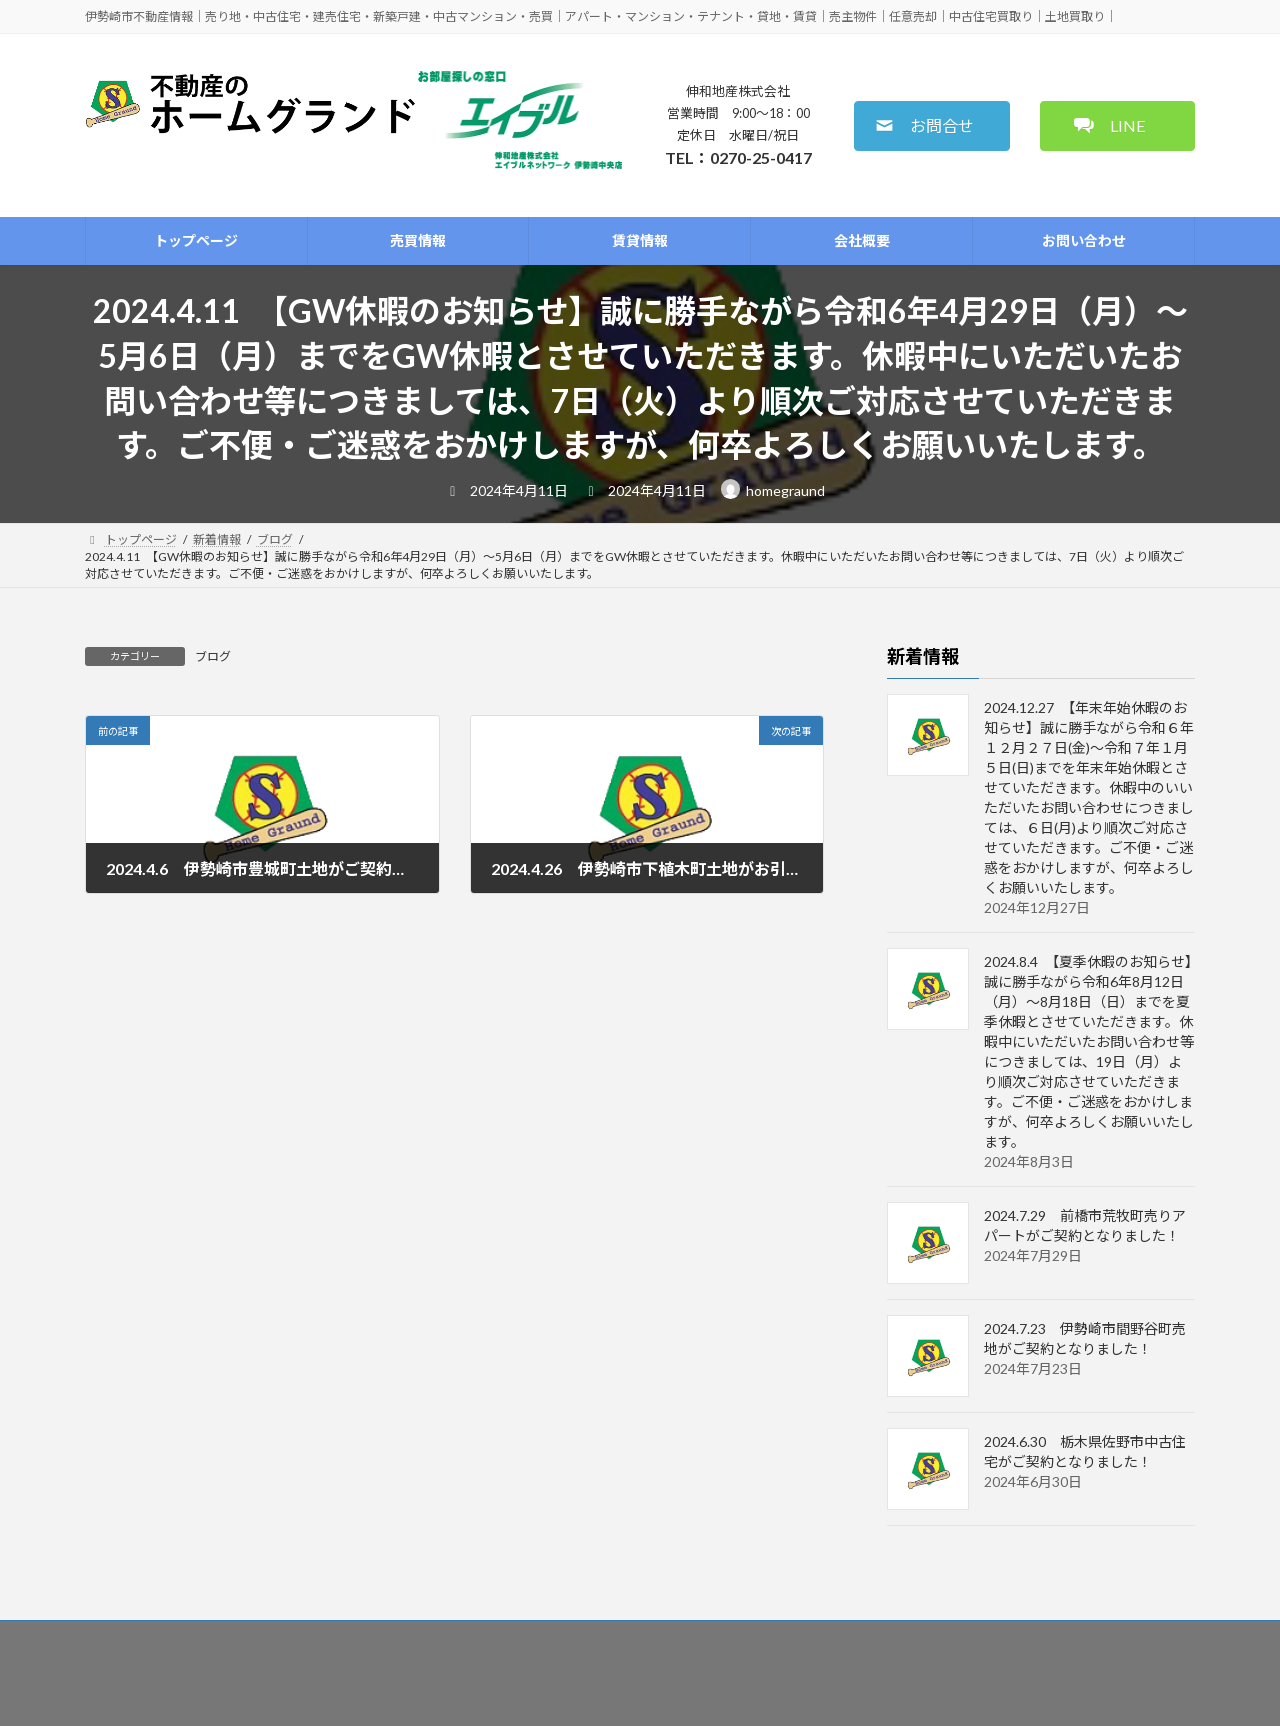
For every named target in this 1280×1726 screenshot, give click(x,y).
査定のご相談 (474, 1638)
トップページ (189, 1638)
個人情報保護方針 (1080, 1638)
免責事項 (969, 1638)
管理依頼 (573, 1638)
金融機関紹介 (672, 1638)
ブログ (213, 656)
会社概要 (771, 1638)
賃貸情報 (375, 1638)
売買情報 (288, 1638)
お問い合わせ (870, 1638)
